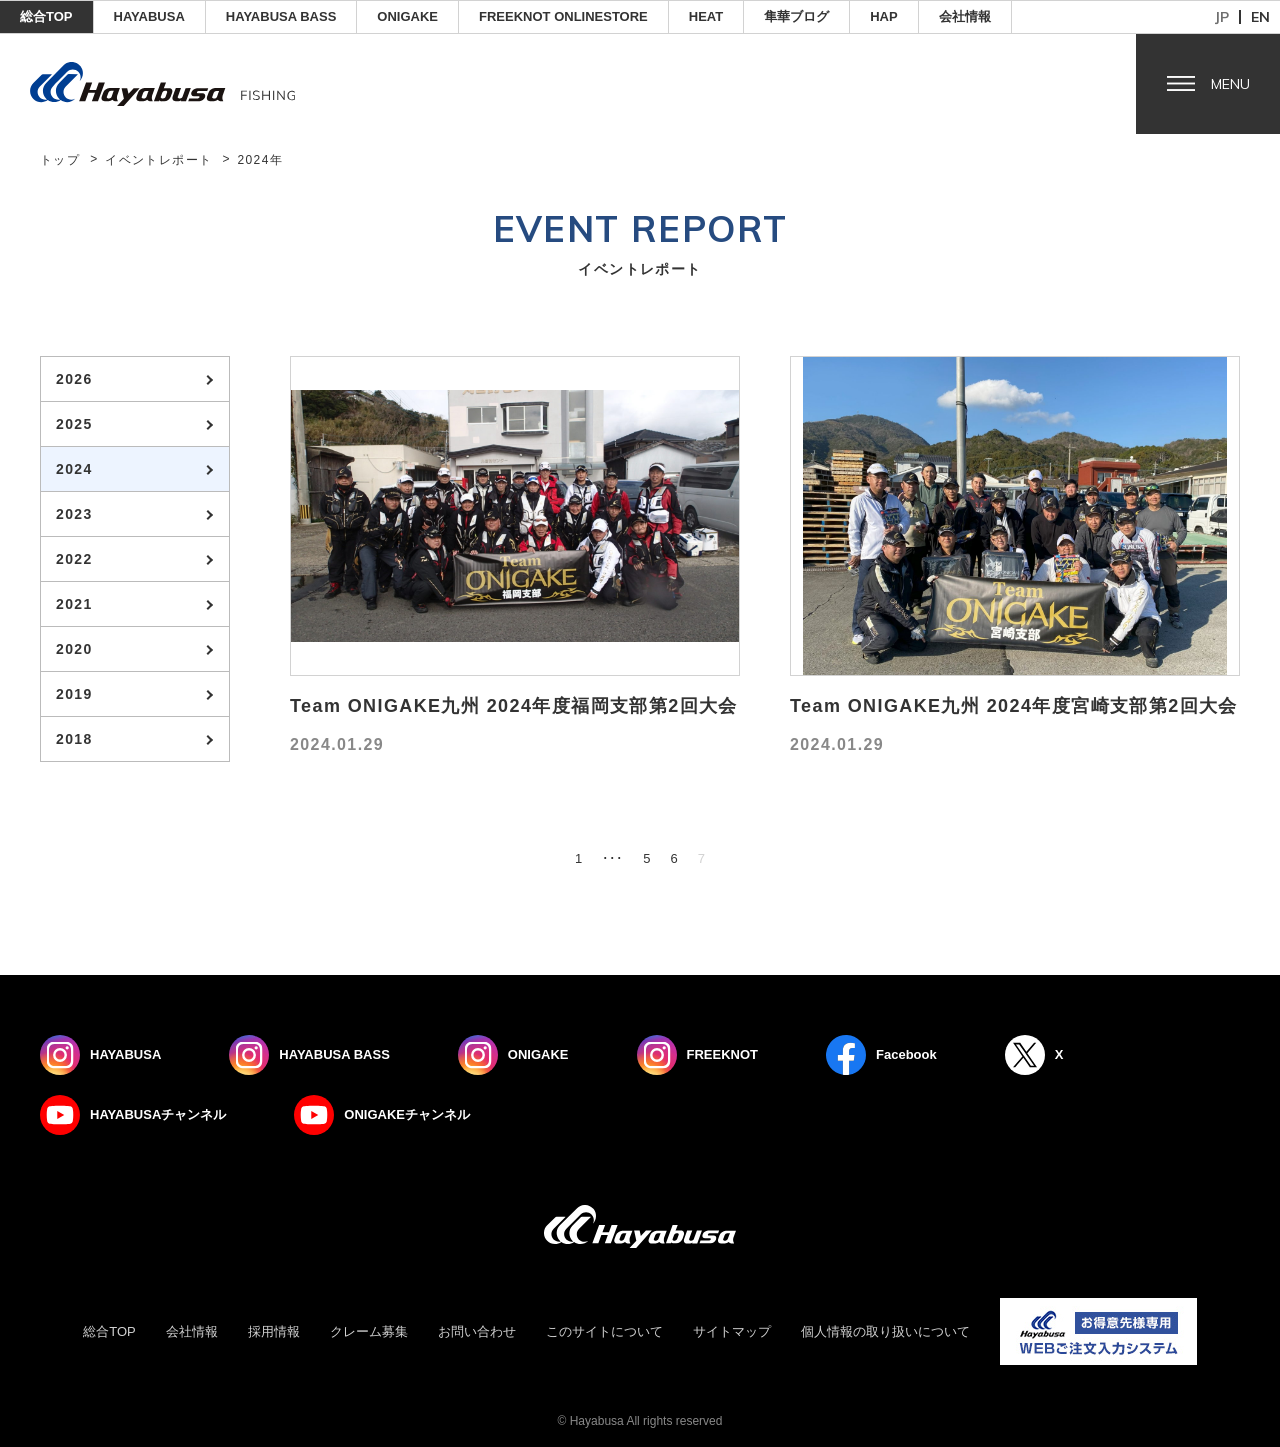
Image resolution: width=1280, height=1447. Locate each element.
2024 (74, 469)
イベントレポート (158, 160)
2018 (74, 739)
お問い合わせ (477, 1331)
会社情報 (965, 16)
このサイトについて (604, 1331)
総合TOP (46, 16)
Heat (706, 16)
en (1260, 17)
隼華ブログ (796, 16)
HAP (883, 16)
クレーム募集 (369, 1331)
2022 (74, 559)
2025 (74, 424)
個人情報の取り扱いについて (885, 1331)
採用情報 (274, 1331)
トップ (60, 160)
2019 (74, 694)
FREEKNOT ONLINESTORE (563, 16)
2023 (74, 514)
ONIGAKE (407, 16)
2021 (74, 604)
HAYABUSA (149, 16)
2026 (74, 379)
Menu (1230, 84)
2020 (74, 649)
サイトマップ (732, 1331)
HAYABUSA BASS (281, 16)
